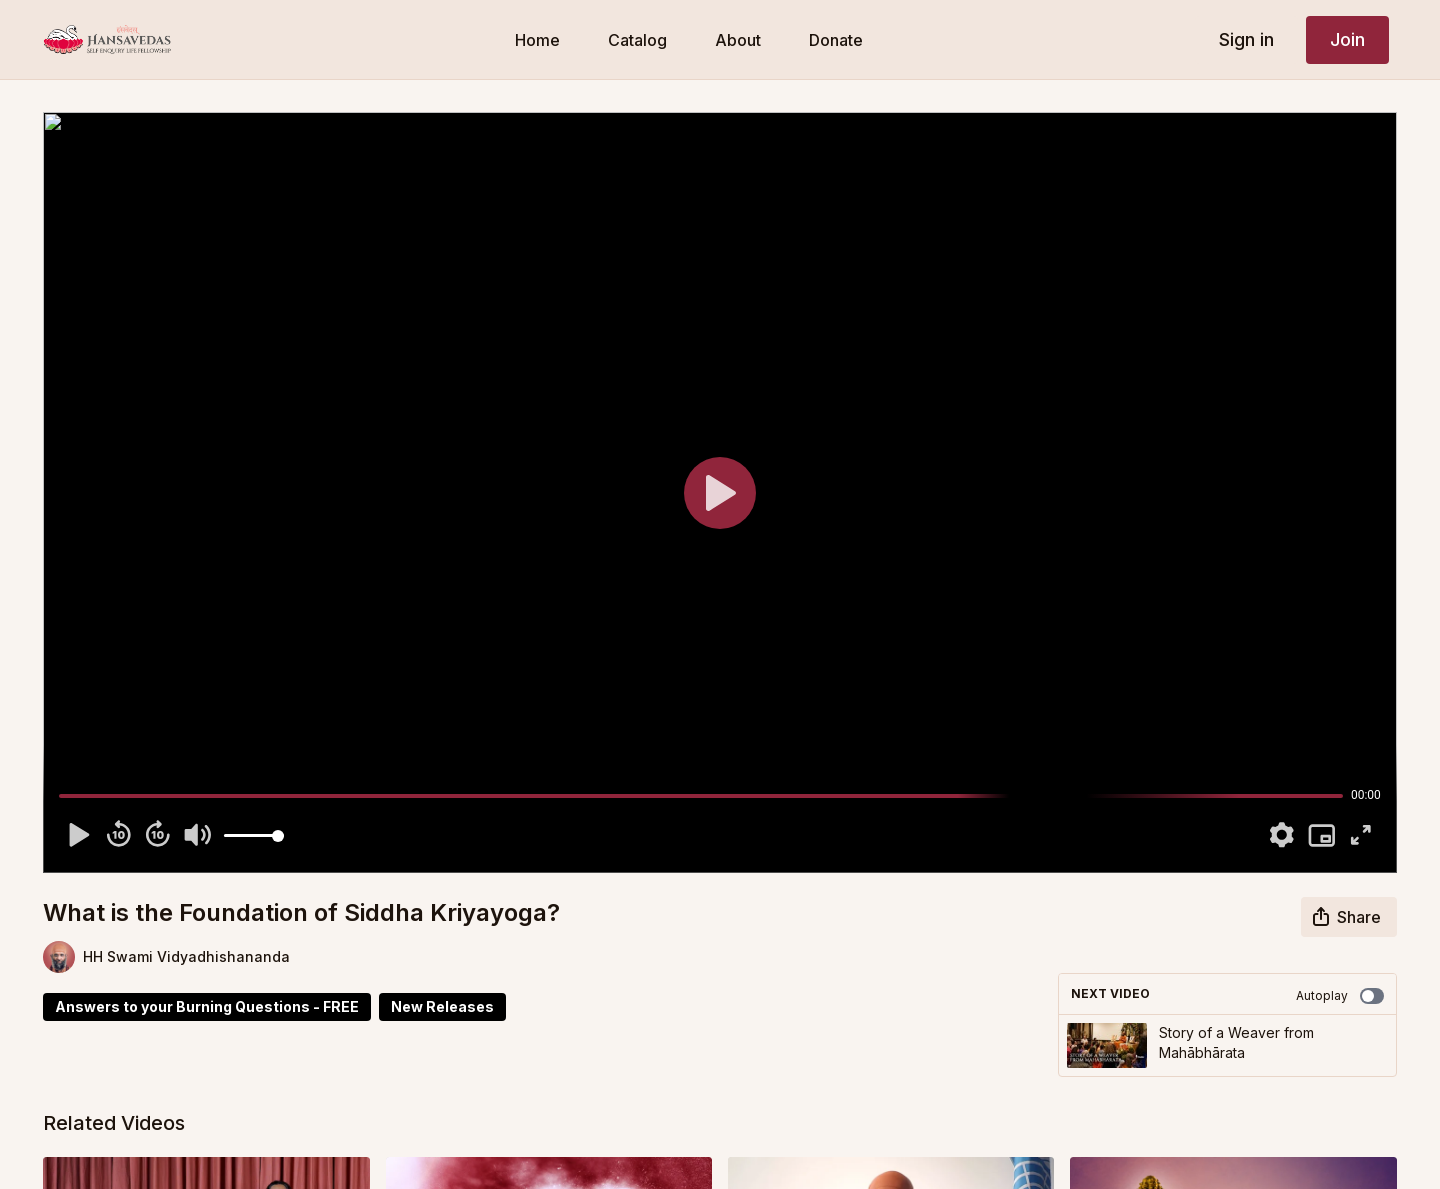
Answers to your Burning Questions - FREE (207, 1006)
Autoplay (1340, 996)
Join (1347, 39)
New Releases (442, 1006)
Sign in (1246, 39)
